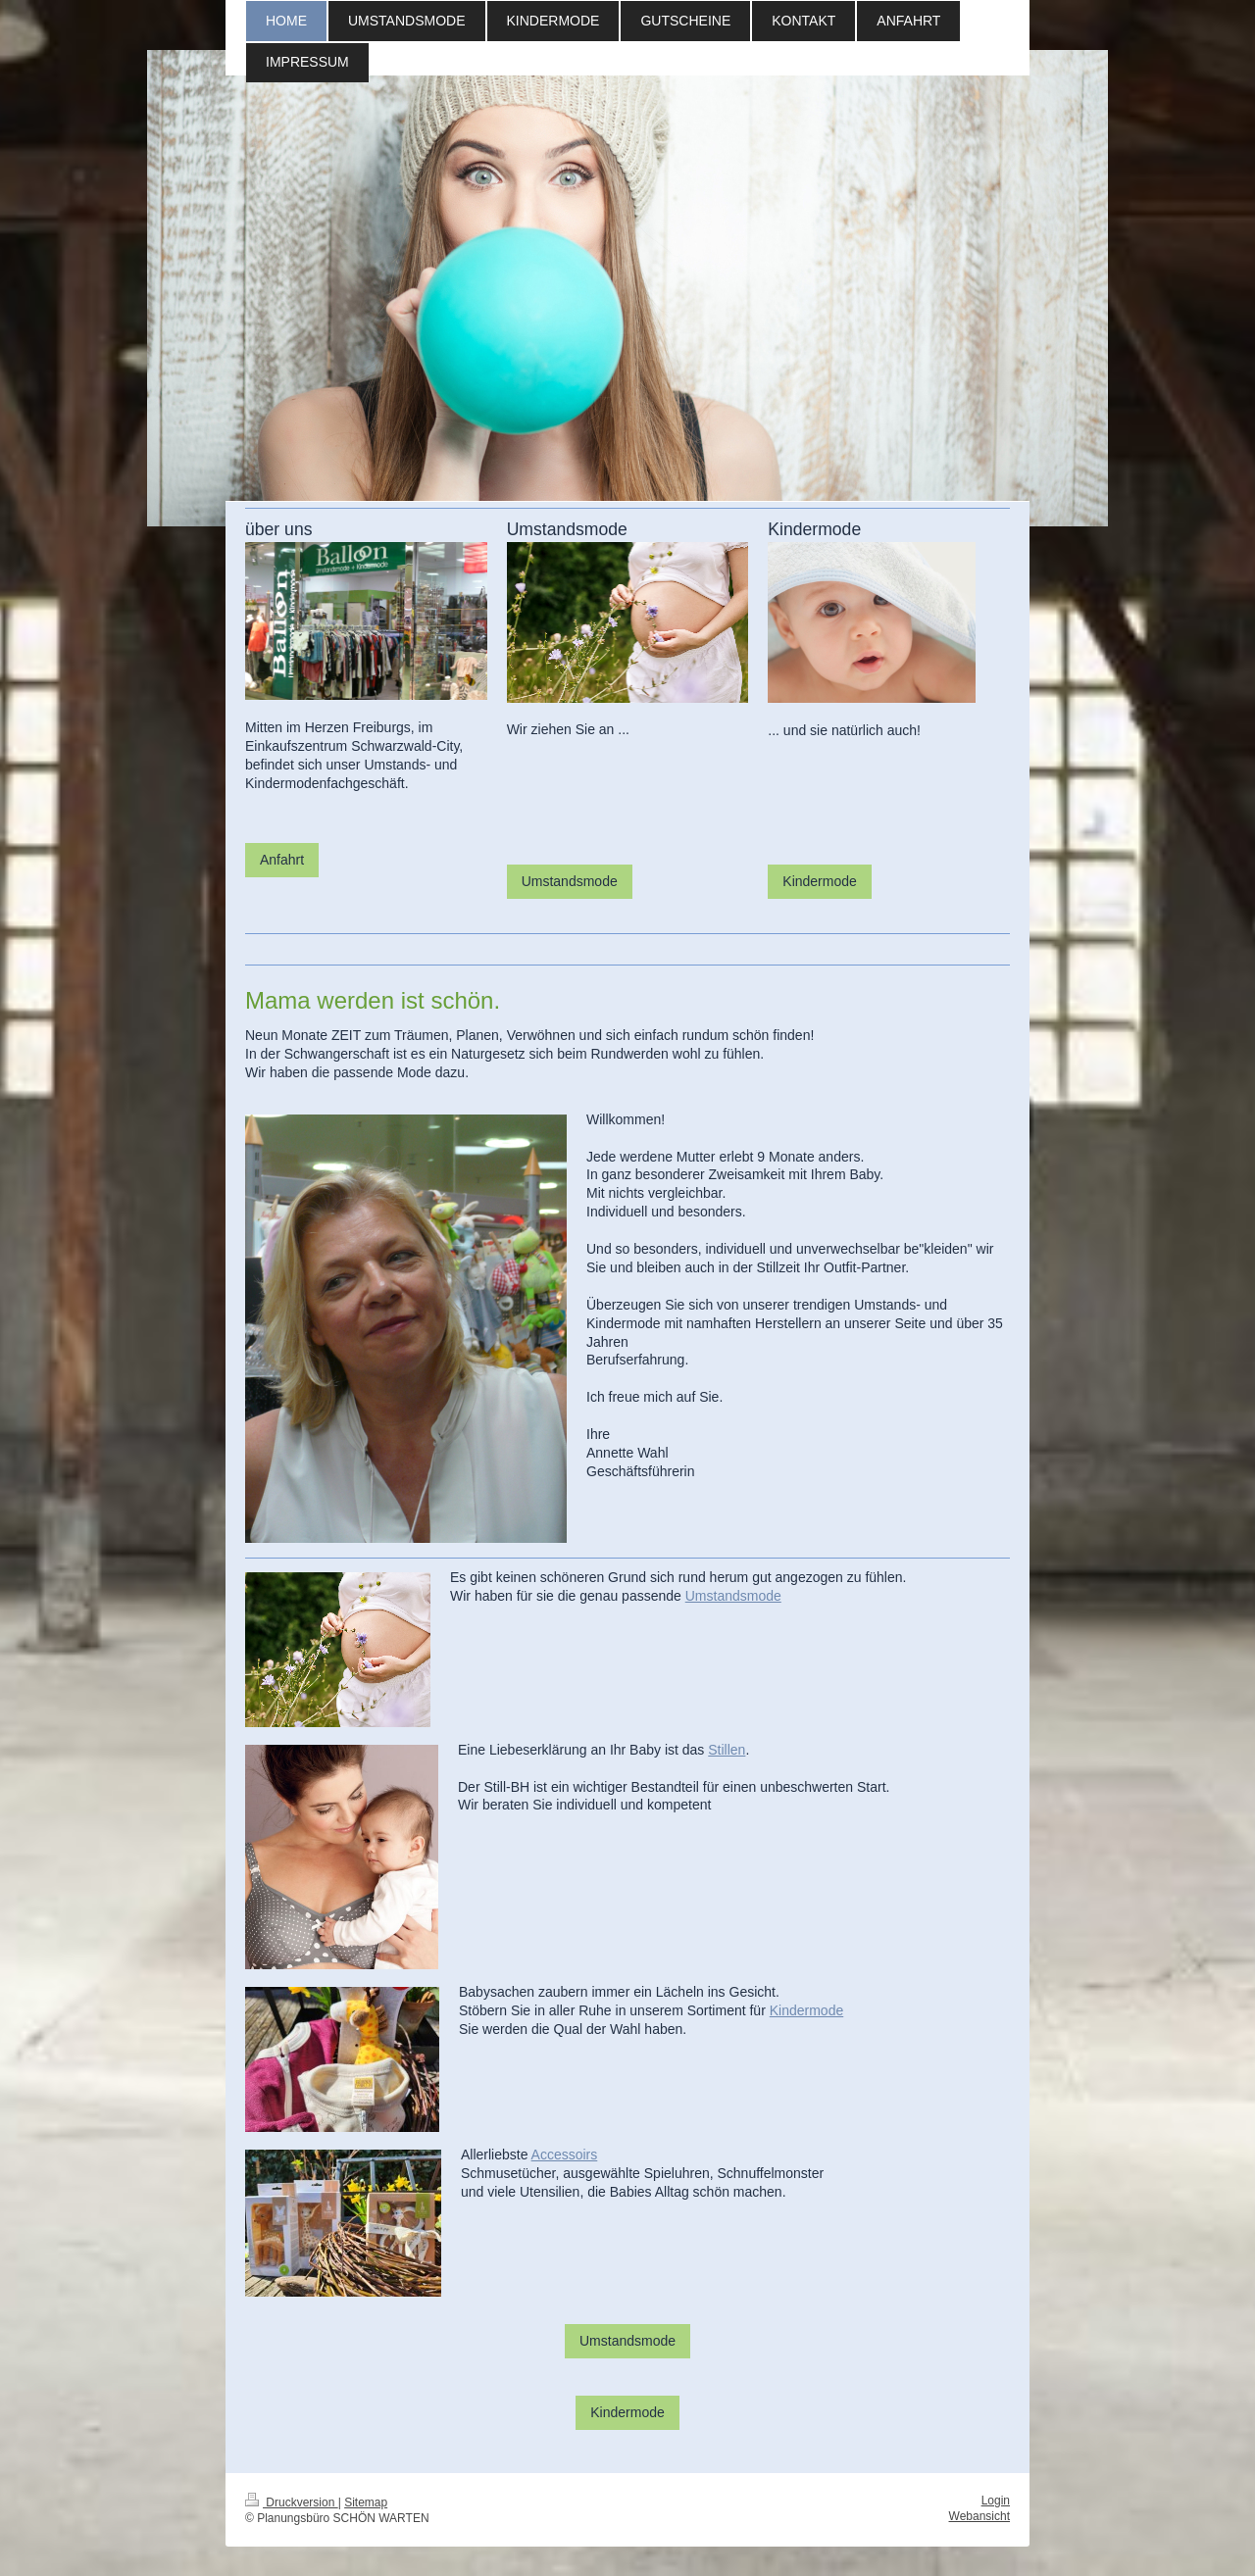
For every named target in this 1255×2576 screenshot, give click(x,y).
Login (995, 2500)
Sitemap (365, 2502)
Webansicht (979, 2516)
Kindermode (819, 881)
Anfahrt (282, 859)
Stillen (726, 1750)
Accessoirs (564, 2154)
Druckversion (291, 2502)
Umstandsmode (570, 881)
